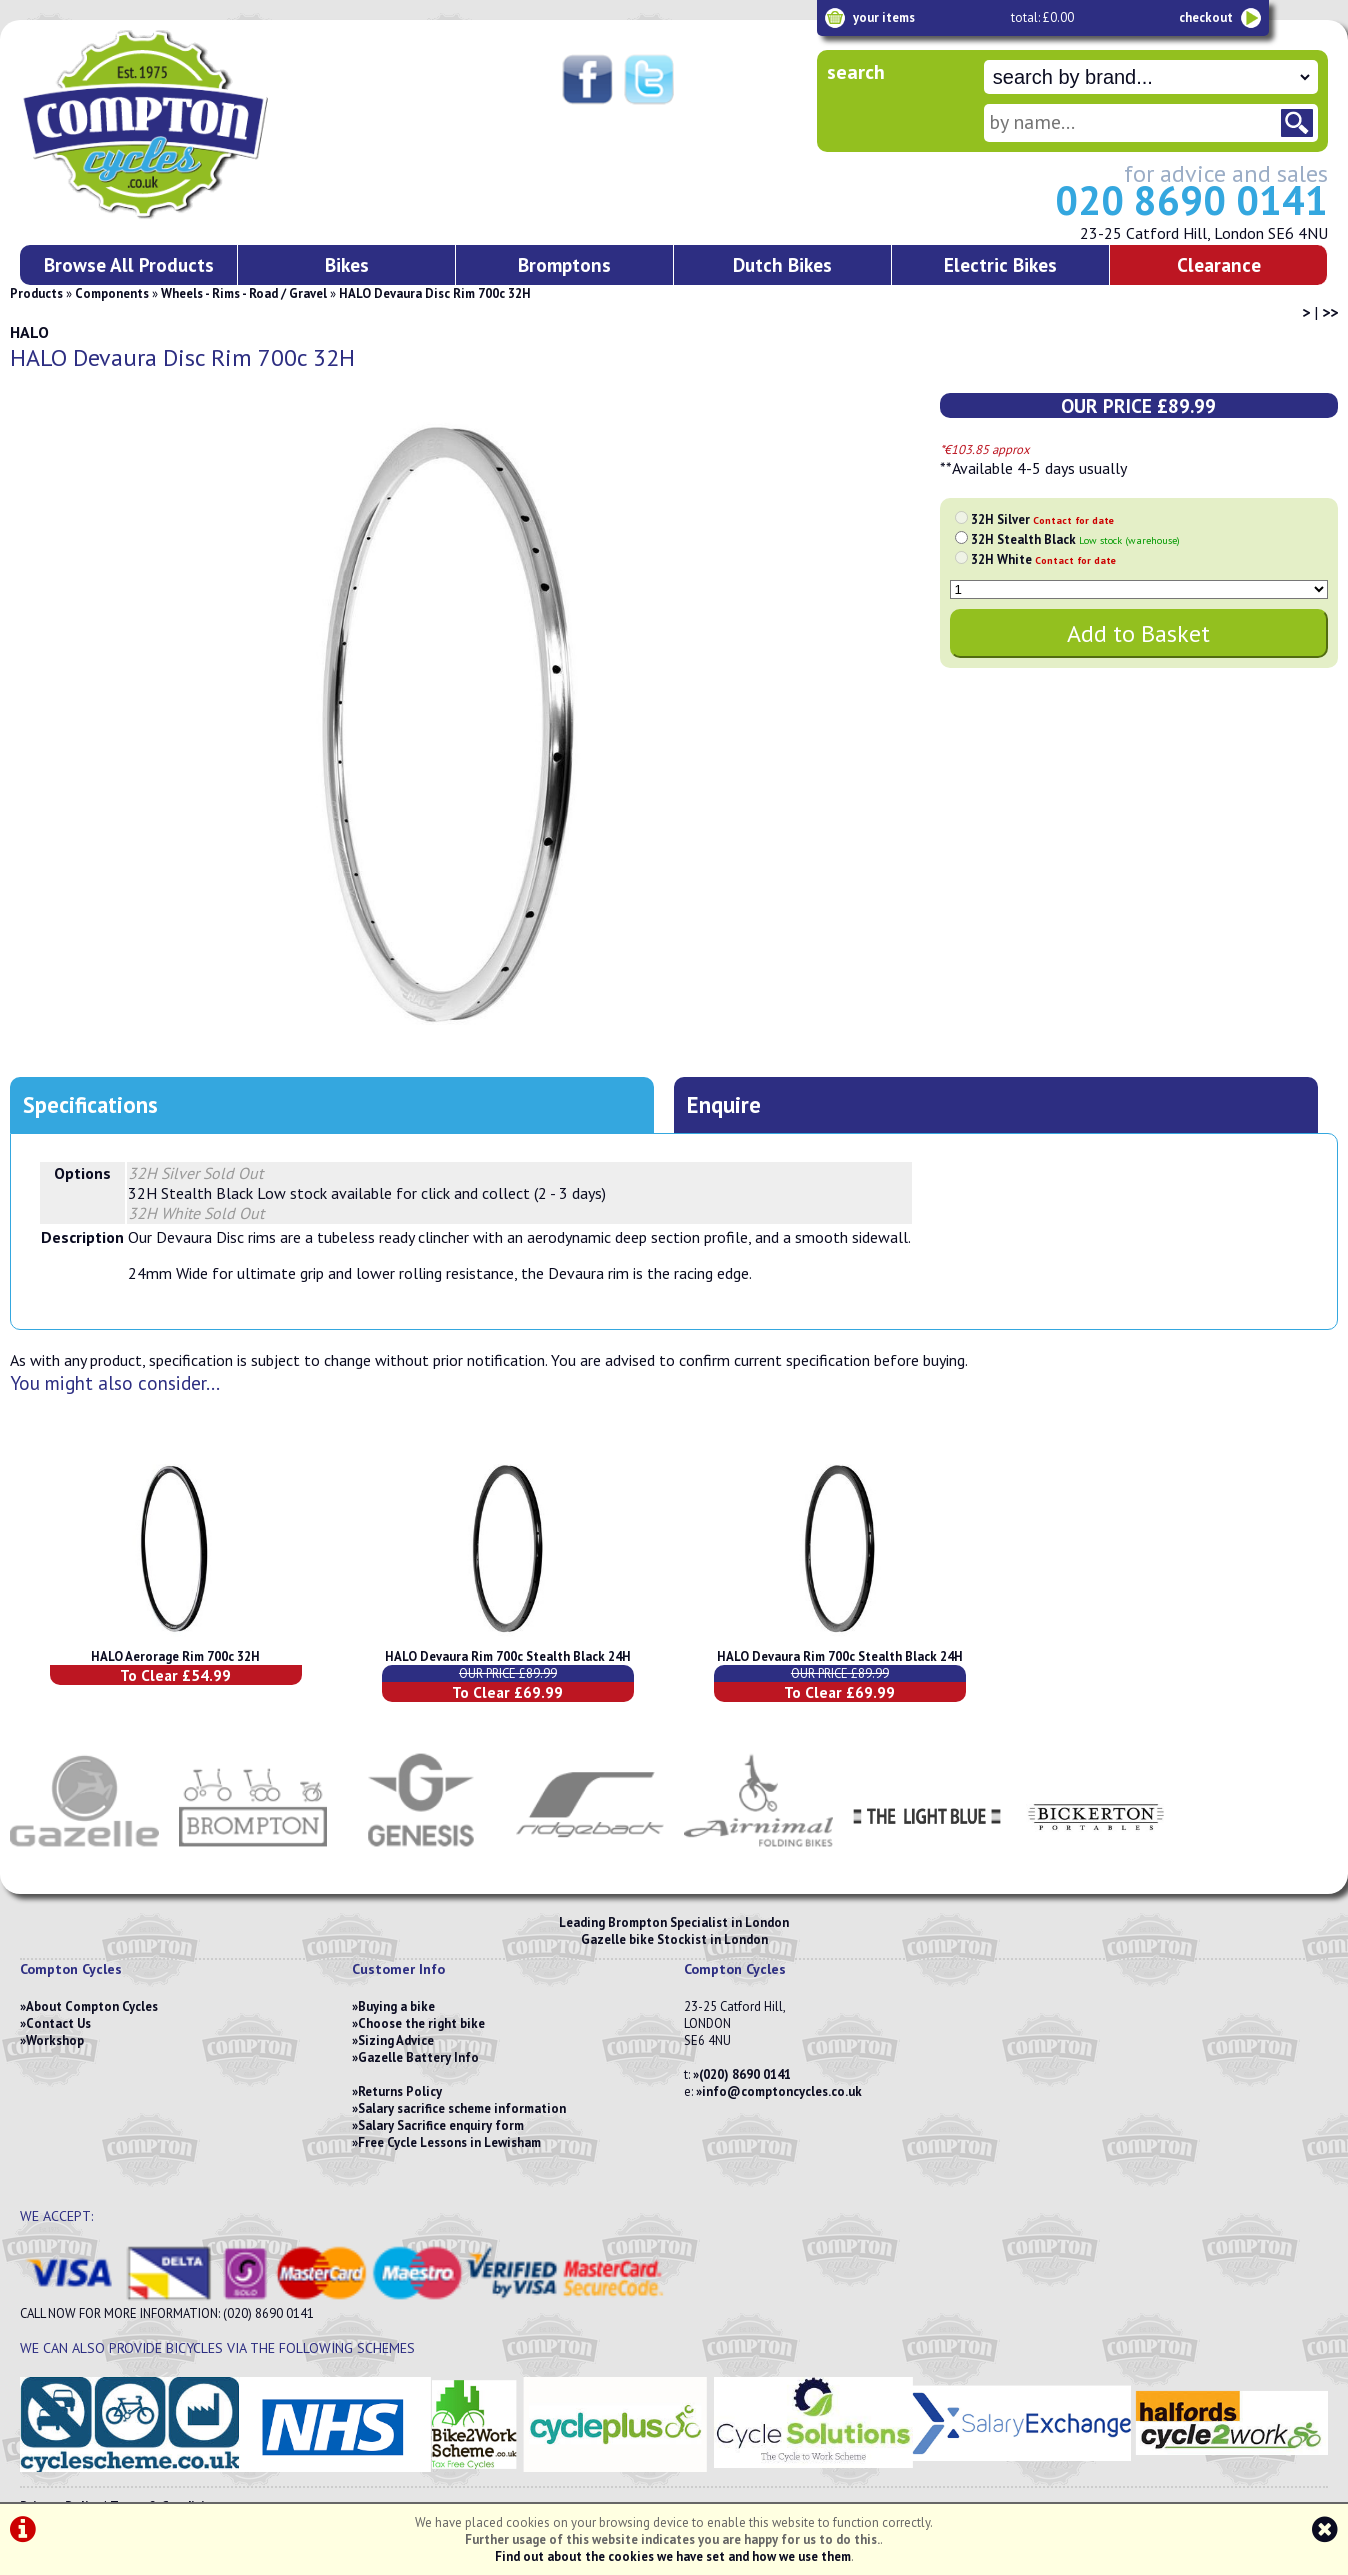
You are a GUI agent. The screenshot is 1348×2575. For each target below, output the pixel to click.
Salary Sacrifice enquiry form (441, 2125)
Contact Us (58, 2023)
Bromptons (564, 264)
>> (1330, 312)
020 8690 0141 (1191, 200)
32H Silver (1042, 519)
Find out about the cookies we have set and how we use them (673, 2556)
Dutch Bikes (782, 264)
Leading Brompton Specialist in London (674, 1922)
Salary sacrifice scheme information (462, 2108)
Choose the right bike (421, 2023)
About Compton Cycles (92, 2006)
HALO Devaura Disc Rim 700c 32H (435, 293)
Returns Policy (400, 2091)
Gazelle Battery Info (418, 2057)
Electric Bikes (1000, 264)
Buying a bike (396, 2006)
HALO (29, 332)
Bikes (347, 264)
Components (112, 293)
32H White (1043, 559)
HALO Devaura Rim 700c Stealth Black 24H (508, 1656)
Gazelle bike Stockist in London (674, 1939)
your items (884, 17)
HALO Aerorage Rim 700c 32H (175, 1656)
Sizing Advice (396, 2040)
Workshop (55, 2040)
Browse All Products (129, 264)
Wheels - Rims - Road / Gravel (244, 293)
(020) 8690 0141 (745, 2074)
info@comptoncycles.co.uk (782, 2091)
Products (36, 293)
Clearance (1219, 264)
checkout (1206, 17)
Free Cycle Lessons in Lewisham (449, 2142)
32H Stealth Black (1075, 539)
